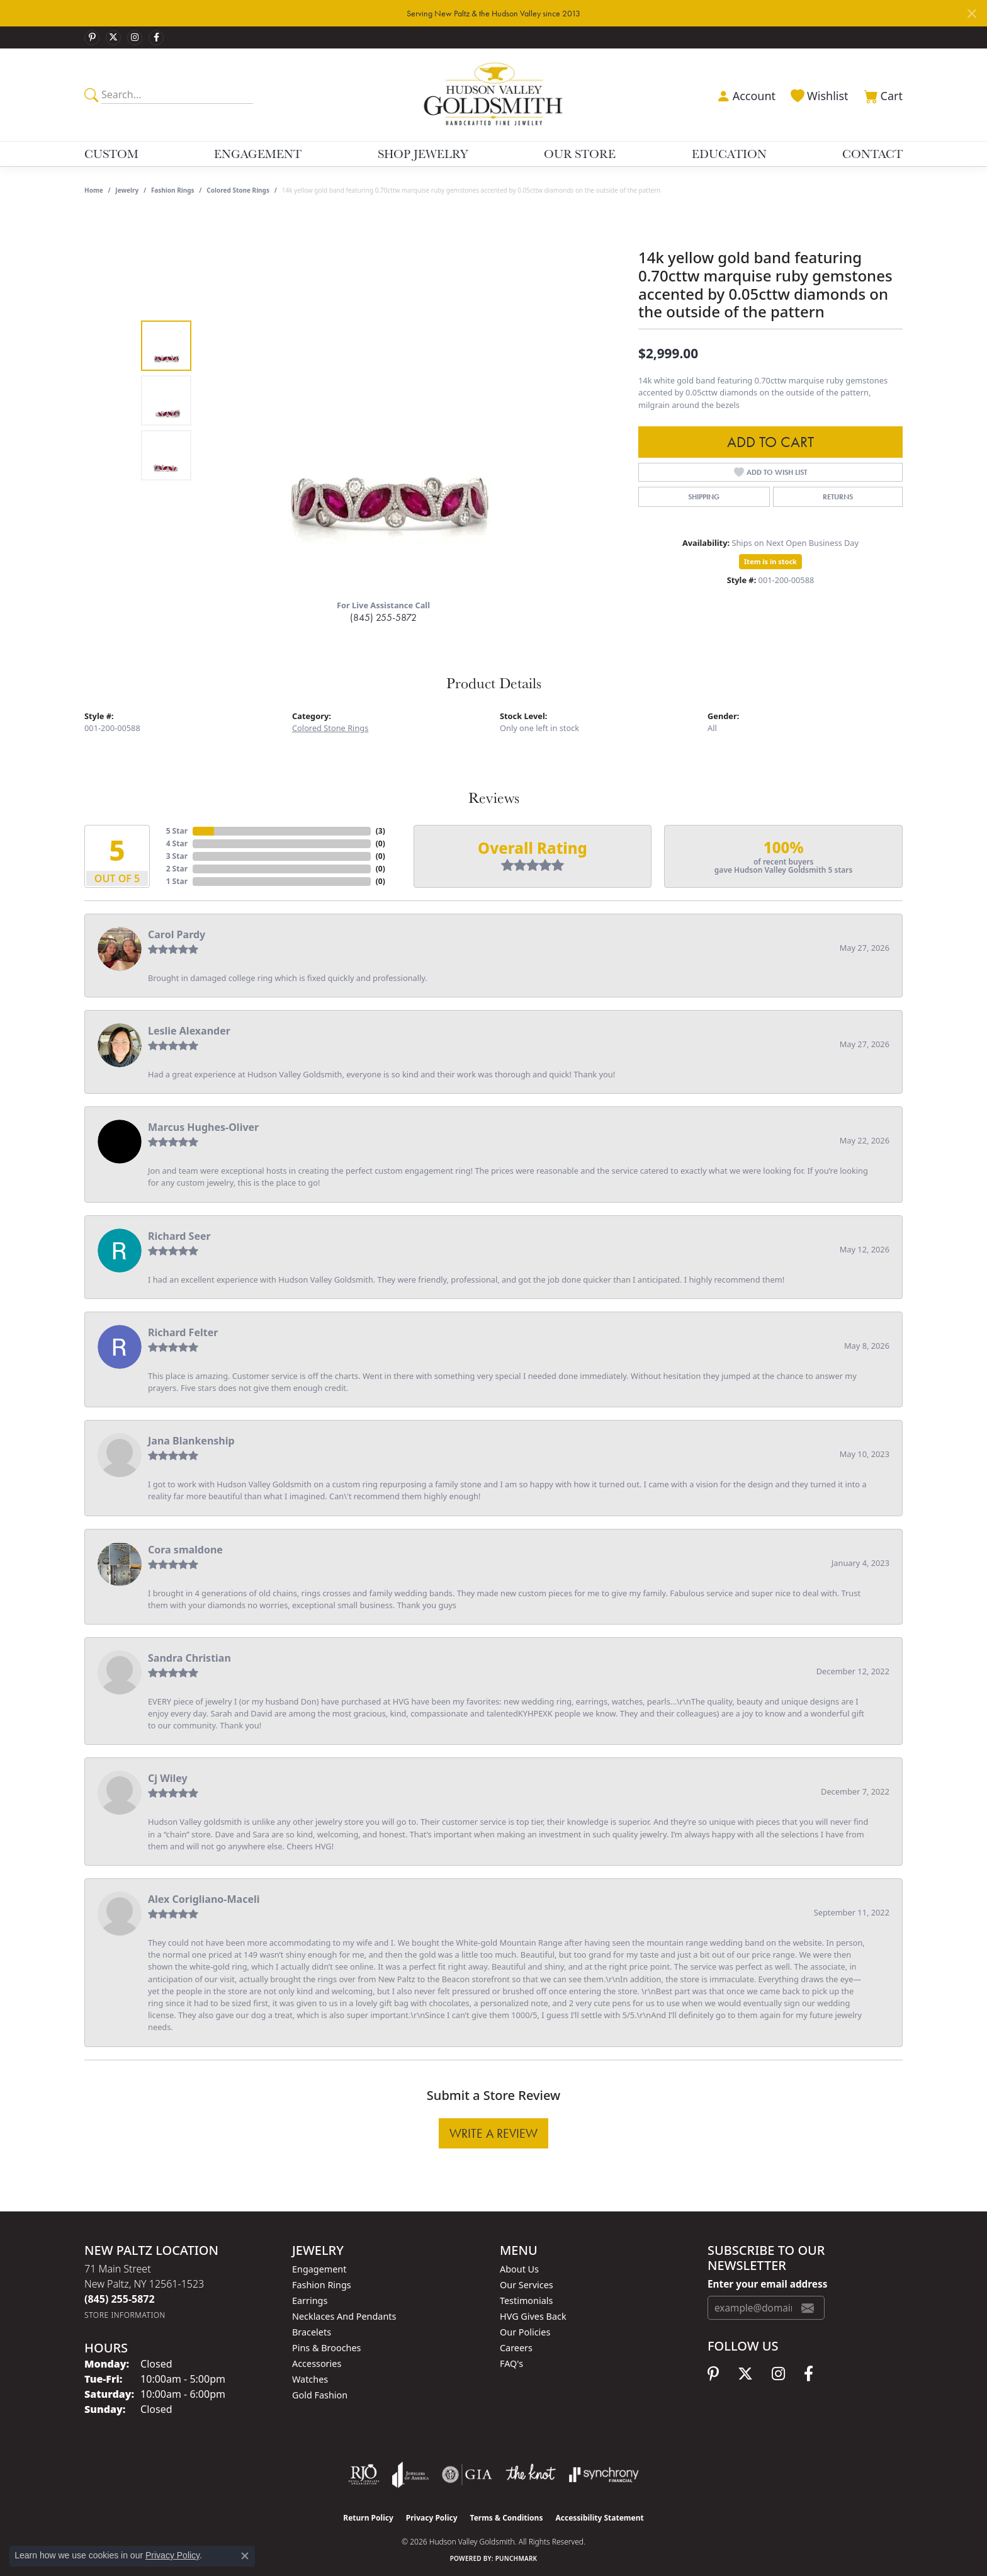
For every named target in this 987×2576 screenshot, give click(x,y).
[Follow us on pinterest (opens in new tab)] (91, 37)
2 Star (177, 868)
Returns (838, 497)
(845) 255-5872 (383, 617)
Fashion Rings (173, 190)
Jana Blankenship (191, 1441)
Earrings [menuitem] (309, 2300)
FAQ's (511, 2363)
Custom (111, 153)
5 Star (177, 831)
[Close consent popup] (245, 2556)
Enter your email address (767, 2284)
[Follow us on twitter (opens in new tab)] (113, 37)
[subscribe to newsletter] (807, 2307)
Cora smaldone (185, 1550)
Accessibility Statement (599, 2517)
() (380, 831)
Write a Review (493, 2133)
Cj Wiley (168, 1778)
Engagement (258, 153)
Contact (872, 153)
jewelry (126, 190)
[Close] (971, 13)
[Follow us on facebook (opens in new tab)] (156, 37)
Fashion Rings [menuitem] (321, 2285)
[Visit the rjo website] (364, 2474)
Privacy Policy (432, 2517)
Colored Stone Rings (237, 190)
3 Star (177, 856)
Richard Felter (183, 1332)
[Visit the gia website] (467, 2474)
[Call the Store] (119, 2299)
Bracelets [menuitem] (311, 2332)
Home (93, 190)
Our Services (526, 2285)
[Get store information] (125, 2315)
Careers (516, 2348)
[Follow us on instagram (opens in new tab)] (134, 37)
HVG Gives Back (533, 2316)
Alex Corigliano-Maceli (204, 1899)
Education (729, 153)
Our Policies (525, 2332)
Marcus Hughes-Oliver (203, 1127)
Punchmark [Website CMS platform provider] (516, 2558)
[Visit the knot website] (530, 2474)
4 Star (177, 843)
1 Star (177, 881)
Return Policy (368, 2517)
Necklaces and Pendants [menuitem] (344, 2316)
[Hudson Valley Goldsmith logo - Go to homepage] (494, 94)
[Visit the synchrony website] (604, 2474)
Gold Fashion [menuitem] (319, 2395)
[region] (386, 400)
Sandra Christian (189, 1658)
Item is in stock (770, 561)
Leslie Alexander (189, 1031)
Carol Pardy (176, 934)
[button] (745, 94)
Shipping (703, 497)
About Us (519, 2269)
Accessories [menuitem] (316, 2363)
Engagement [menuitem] (319, 2269)
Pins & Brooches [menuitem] (326, 2348)
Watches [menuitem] (310, 2379)
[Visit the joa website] (410, 2474)
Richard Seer (179, 1236)
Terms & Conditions (506, 2517)
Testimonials (526, 2300)
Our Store (580, 153)
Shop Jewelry (423, 153)
